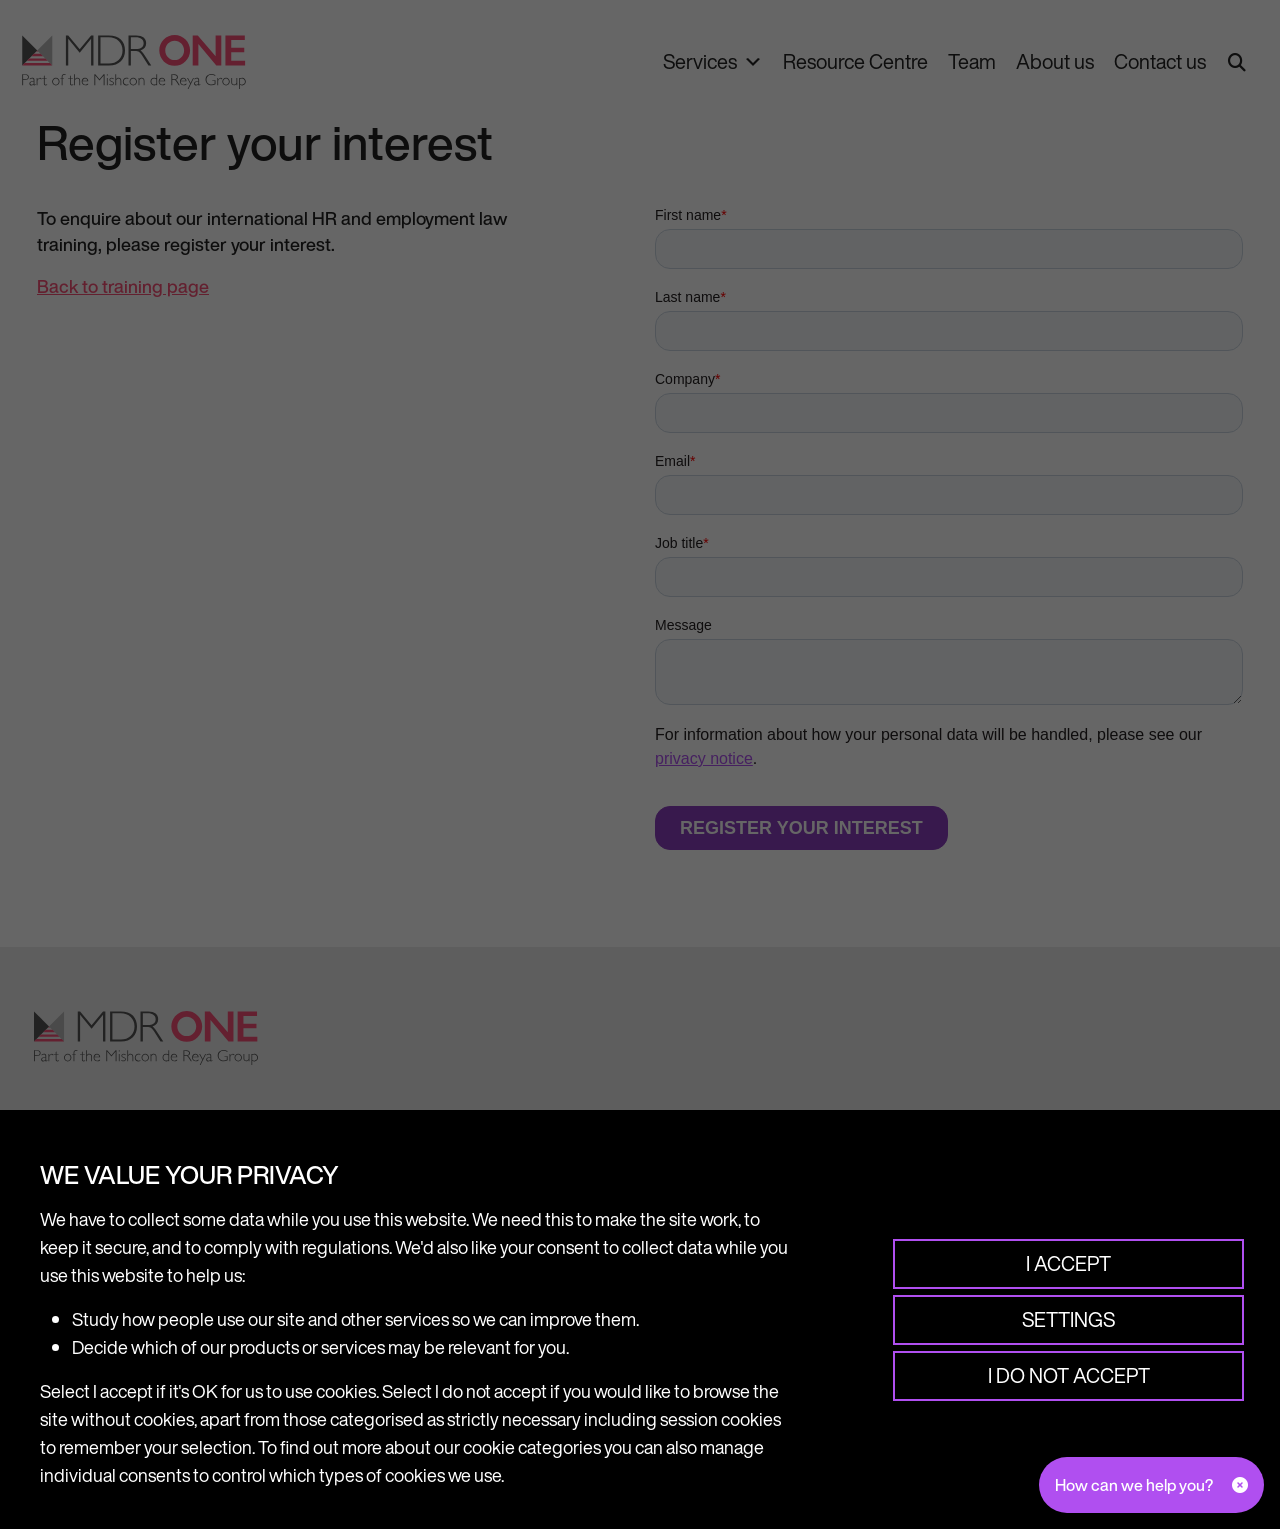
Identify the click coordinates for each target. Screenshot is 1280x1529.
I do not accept (1069, 1375)
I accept (1068, 1263)
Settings (1068, 1319)
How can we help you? (1134, 1485)
